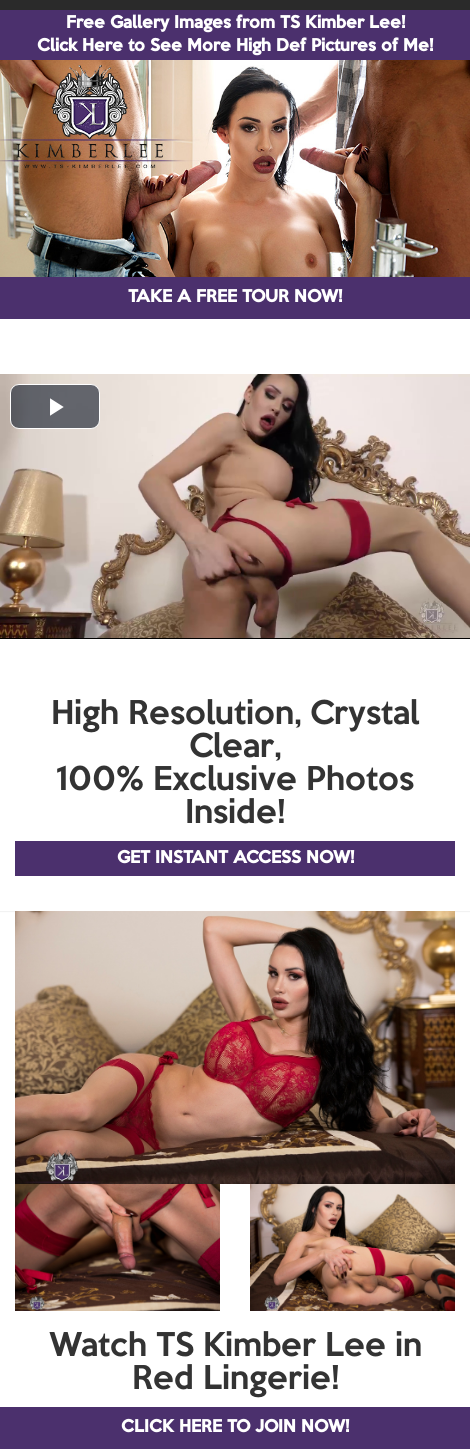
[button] (55, 406)
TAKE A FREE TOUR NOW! (235, 297)
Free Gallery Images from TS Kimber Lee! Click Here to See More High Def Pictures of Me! (235, 35)
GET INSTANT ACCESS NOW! (235, 858)
